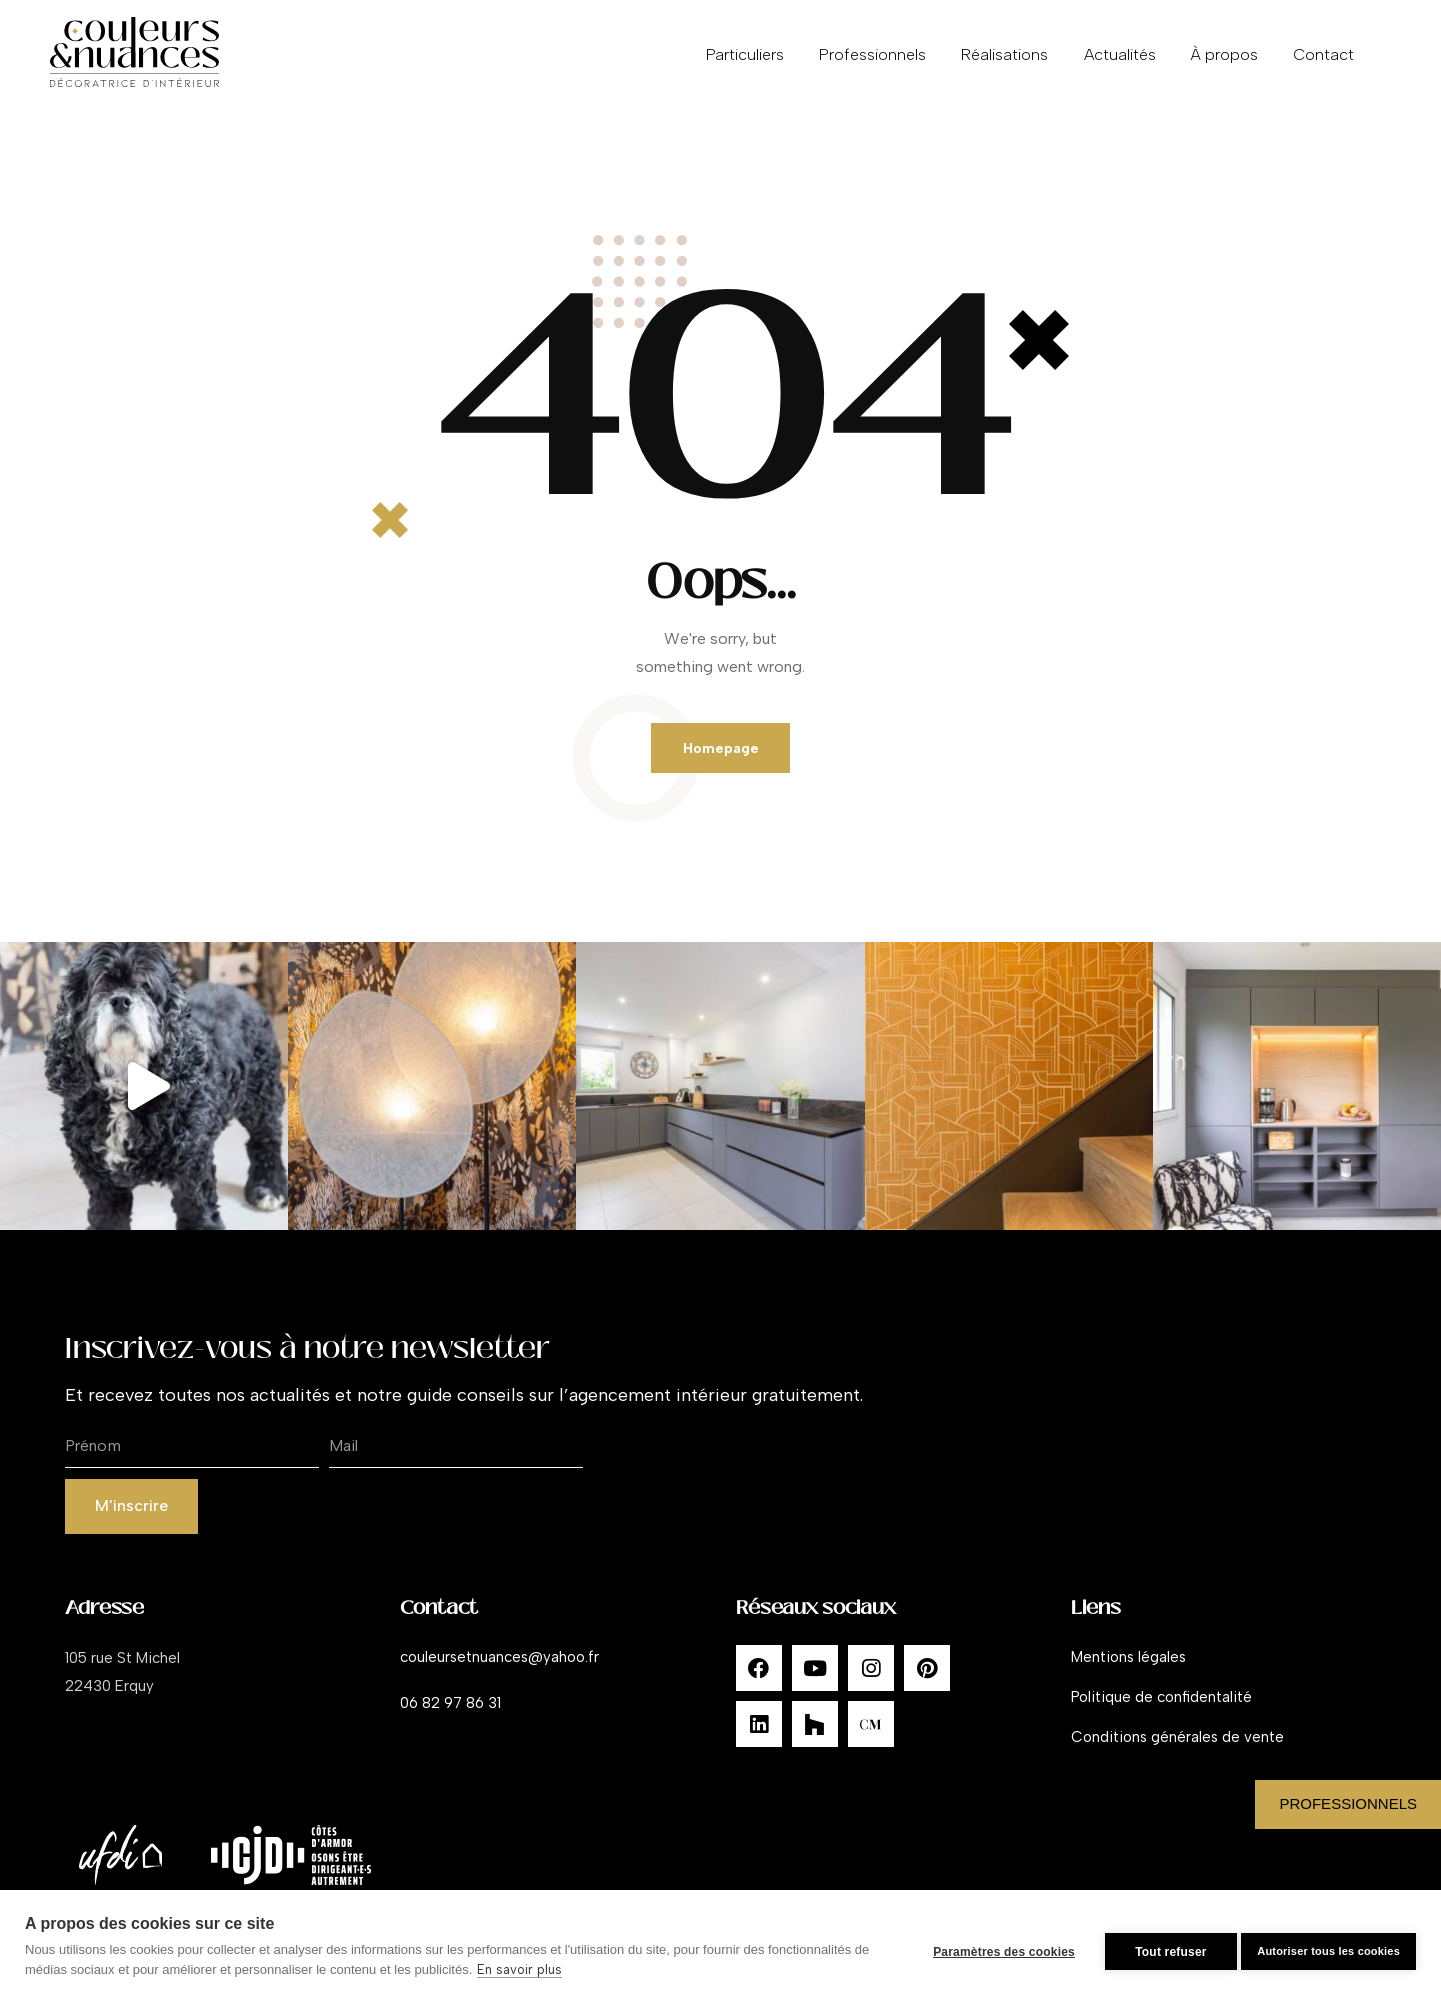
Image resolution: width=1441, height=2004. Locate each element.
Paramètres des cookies (994, 1947)
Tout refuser (1161, 1947)
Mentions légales (1128, 1673)
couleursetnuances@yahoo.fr (499, 1673)
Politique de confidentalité (1161, 1713)
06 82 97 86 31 (450, 1719)
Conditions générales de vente (1177, 1753)
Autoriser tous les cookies (1328, 1946)
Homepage (720, 753)
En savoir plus (537, 1969)
